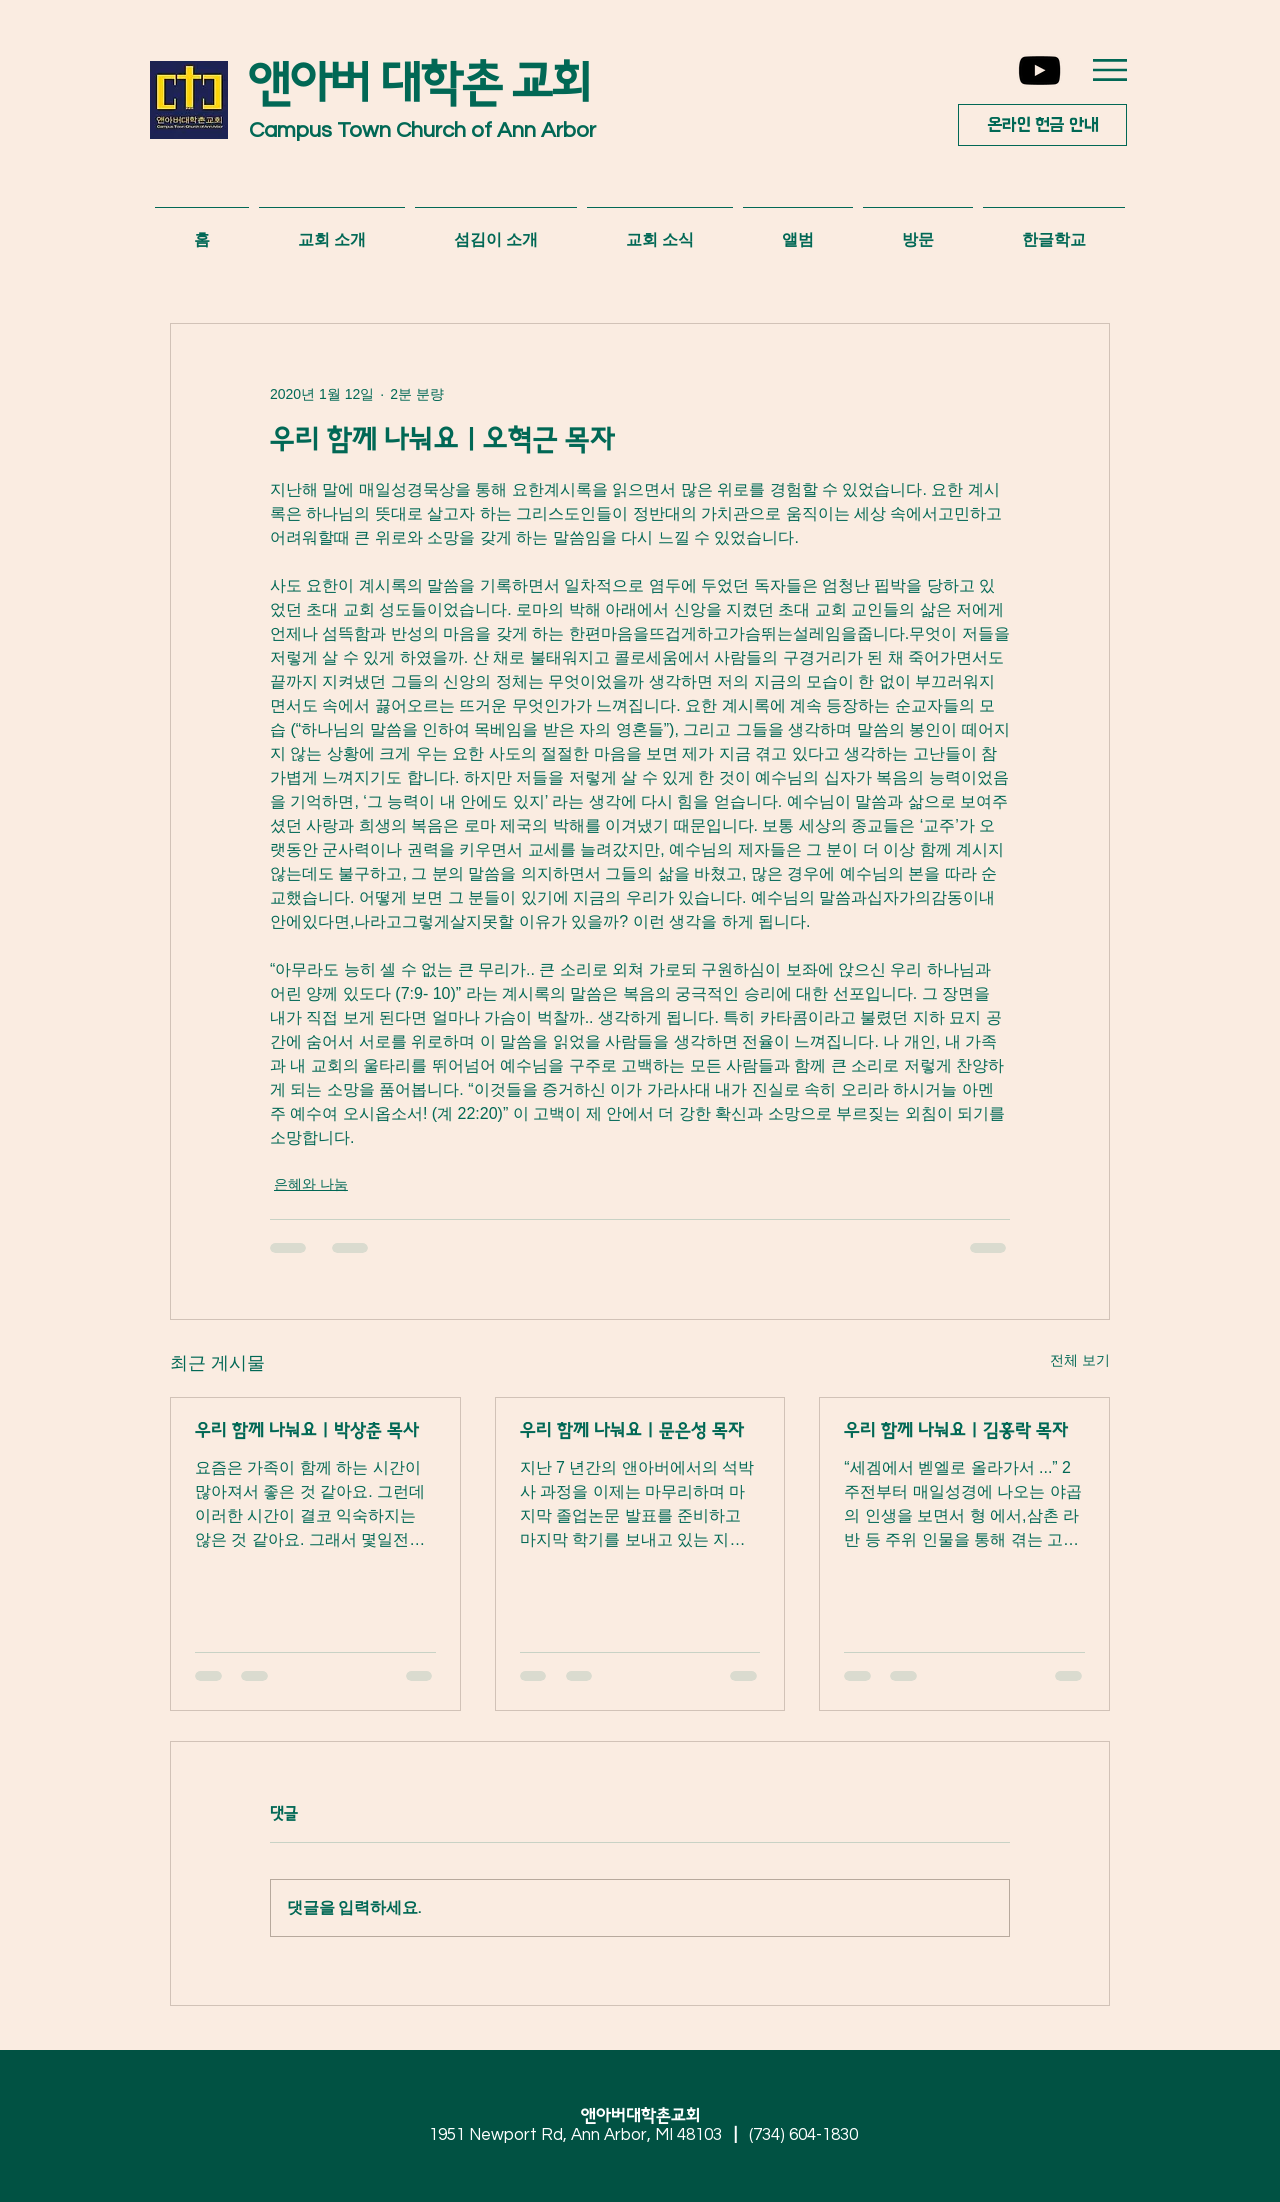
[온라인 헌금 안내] (1042, 125)
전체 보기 (1080, 1360)
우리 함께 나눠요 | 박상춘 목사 (307, 1431)
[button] (1110, 70)
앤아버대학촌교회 (648, 2116)
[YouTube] (1039, 70)
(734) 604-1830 (803, 2135)
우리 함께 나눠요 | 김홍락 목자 (956, 1431)
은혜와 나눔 (311, 1184)
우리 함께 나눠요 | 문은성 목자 (632, 1431)
